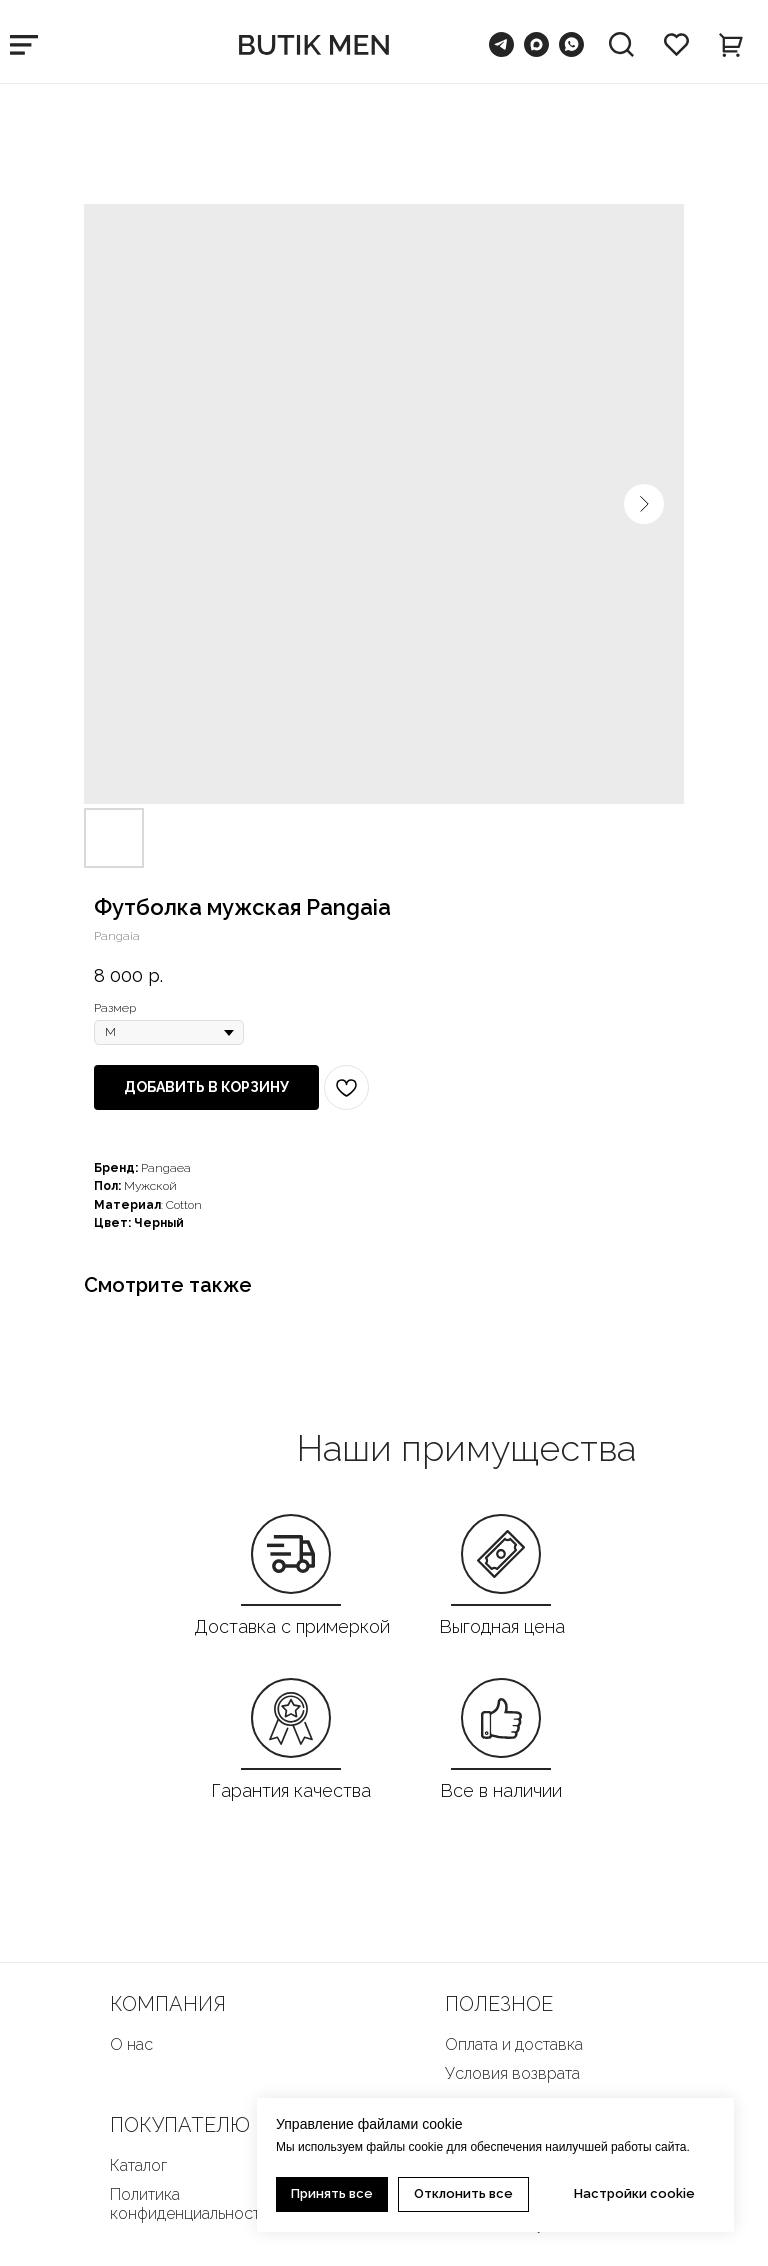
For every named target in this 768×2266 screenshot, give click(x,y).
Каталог (138, 2165)
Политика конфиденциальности (189, 2204)
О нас (131, 2044)
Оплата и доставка (514, 2044)
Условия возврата (512, 2073)
